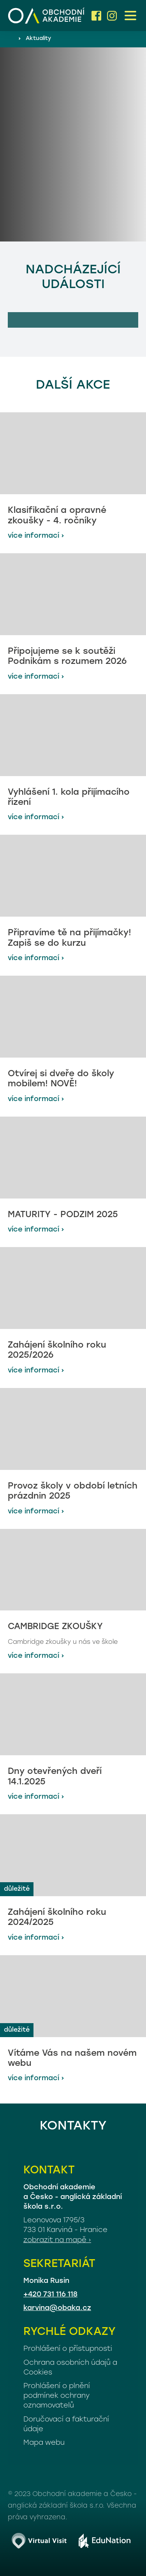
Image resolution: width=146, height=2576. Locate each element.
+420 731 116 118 (50, 2294)
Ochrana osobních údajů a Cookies (70, 2367)
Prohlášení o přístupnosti (67, 2349)
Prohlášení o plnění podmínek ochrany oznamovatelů (56, 2396)
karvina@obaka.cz (57, 2308)
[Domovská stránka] (47, 15)
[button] (130, 15)
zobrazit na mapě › (57, 2240)
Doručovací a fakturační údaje (66, 2424)
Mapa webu (44, 2443)
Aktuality (38, 39)
